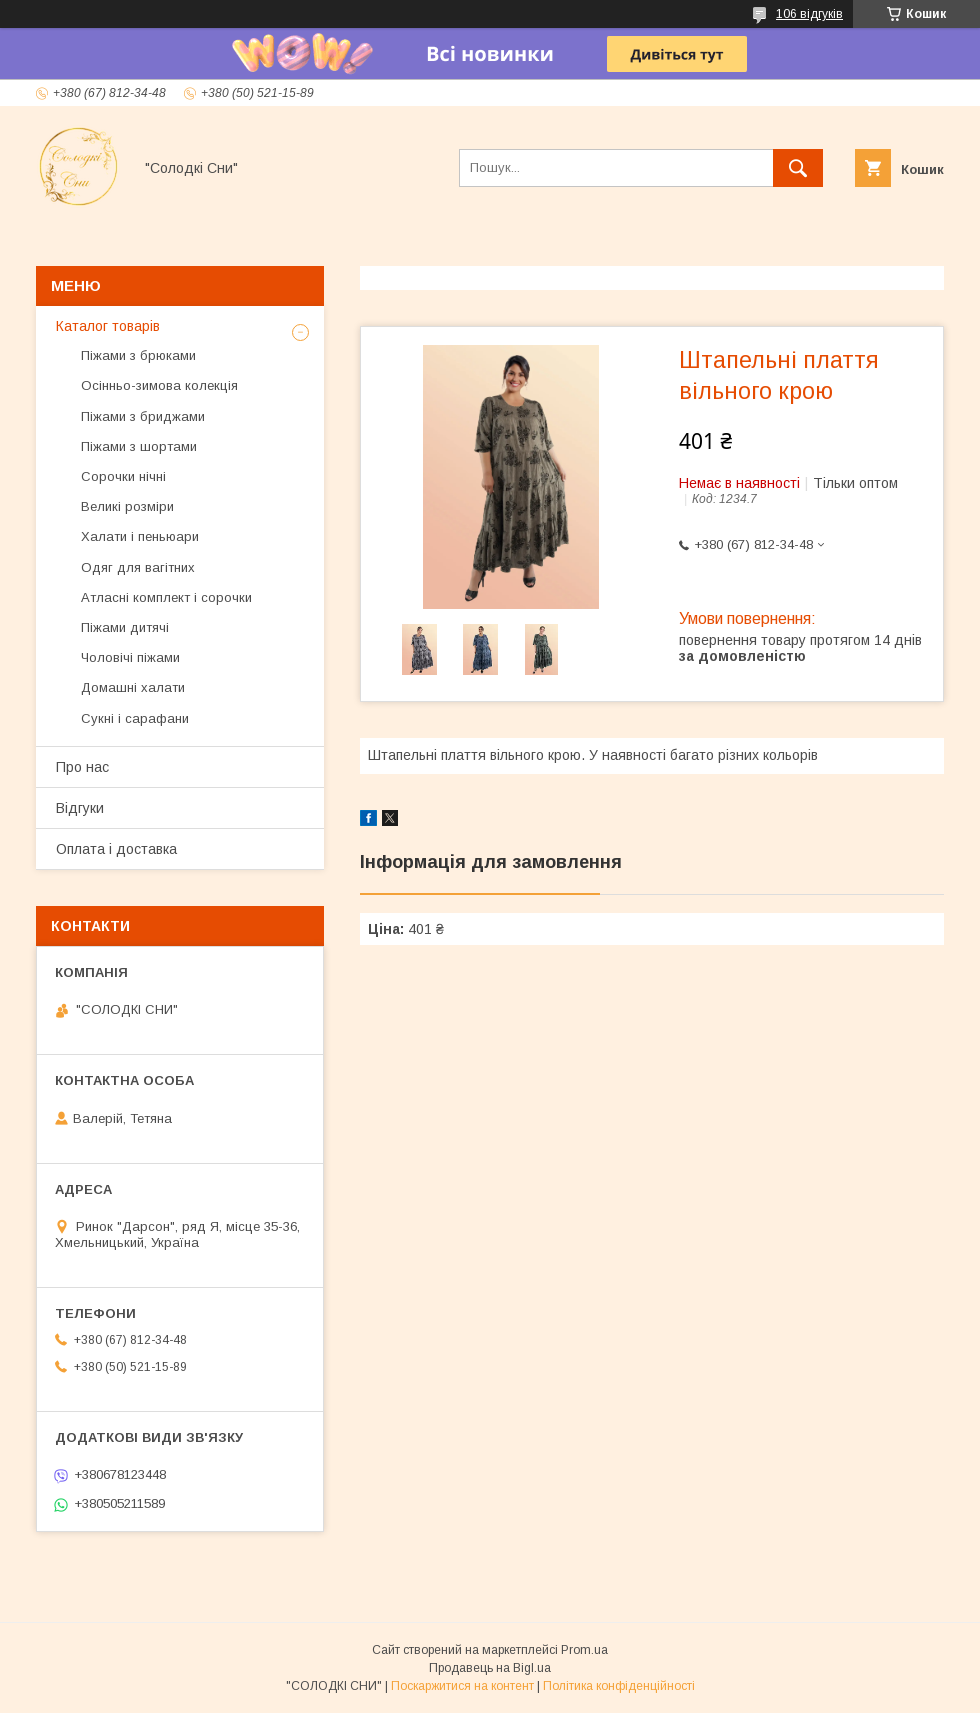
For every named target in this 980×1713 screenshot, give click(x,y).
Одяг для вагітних (138, 567)
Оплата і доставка (116, 849)
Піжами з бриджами (143, 416)
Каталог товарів (108, 326)
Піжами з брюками (138, 355)
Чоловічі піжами (130, 657)
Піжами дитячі (125, 627)
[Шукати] (798, 168)
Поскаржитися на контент (462, 1686)
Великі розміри (127, 506)
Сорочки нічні (123, 476)
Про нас (82, 767)
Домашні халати (133, 687)
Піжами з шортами (139, 446)
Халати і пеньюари (140, 536)
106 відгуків (809, 14)
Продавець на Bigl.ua (490, 1668)
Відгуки (80, 808)
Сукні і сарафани (135, 718)
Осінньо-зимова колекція (159, 385)
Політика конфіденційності (619, 1686)
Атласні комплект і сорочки (166, 597)
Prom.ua (584, 1650)
